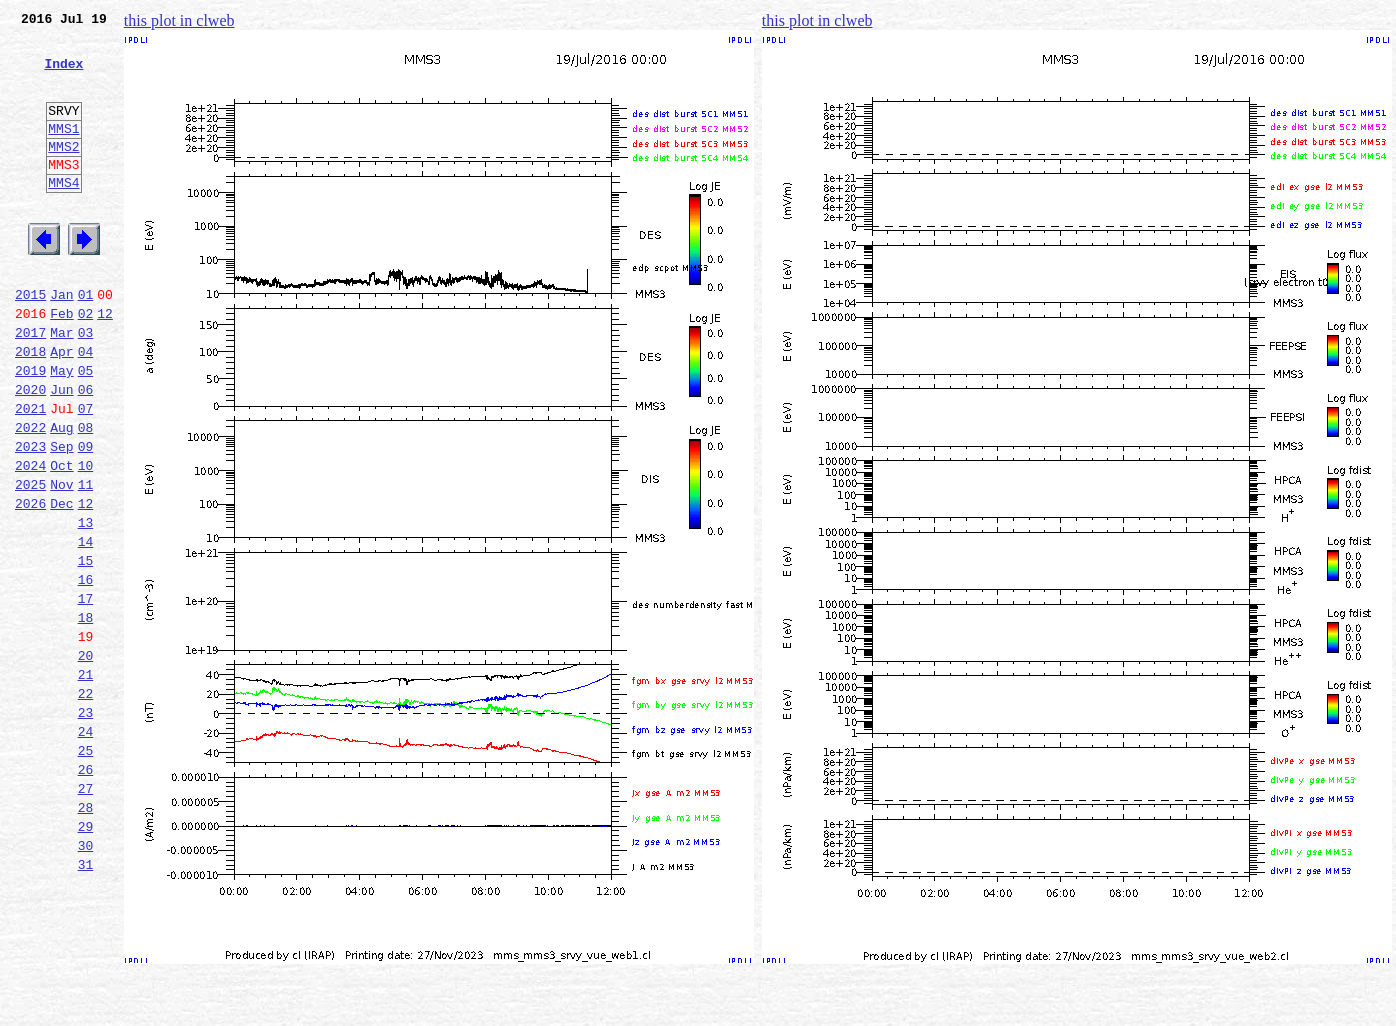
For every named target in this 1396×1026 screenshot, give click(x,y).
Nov (61, 562)
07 (86, 474)
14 (86, 628)
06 (86, 452)
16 (86, 672)
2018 (30, 408)
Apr (61, 408)
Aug (61, 496)
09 (86, 518)
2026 (30, 584)
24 (86, 848)
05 (86, 430)
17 (86, 694)
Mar (61, 386)
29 (86, 958)
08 (86, 496)
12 (105, 364)
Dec (61, 584)
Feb (61, 364)
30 (86, 980)
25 (86, 870)
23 (86, 826)
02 (86, 364)
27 (86, 914)
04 (86, 408)
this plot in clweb (179, 20)
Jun (61, 452)
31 (86, 1002)
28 (86, 936)
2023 (30, 518)
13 (86, 606)
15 (86, 650)
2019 (30, 430)
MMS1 (63, 152)
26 (86, 892)
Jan (61, 342)
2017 (30, 386)
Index (63, 75)
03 (86, 386)
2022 (30, 496)
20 (86, 760)
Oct (61, 540)
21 (86, 782)
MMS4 (63, 215)
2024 (30, 540)
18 (86, 716)
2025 (30, 562)
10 (86, 540)
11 (86, 562)
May (61, 430)
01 (86, 342)
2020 (30, 452)
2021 (30, 474)
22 (86, 804)
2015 (30, 342)
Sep (61, 518)
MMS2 (63, 173)
